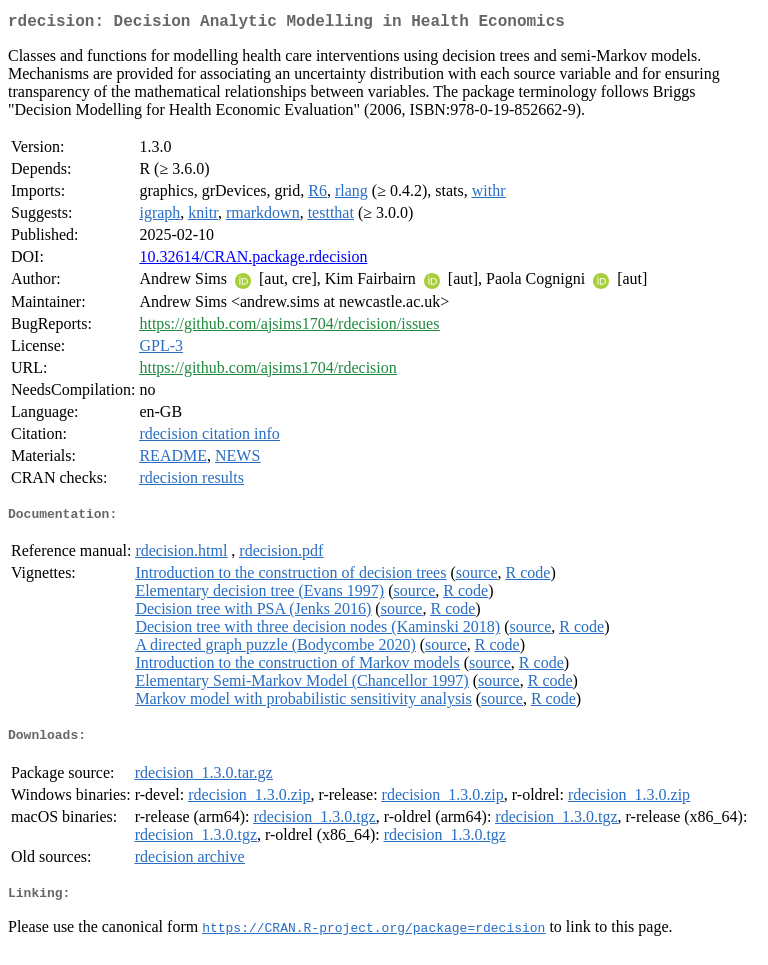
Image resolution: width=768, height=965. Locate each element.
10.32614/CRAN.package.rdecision (253, 260)
